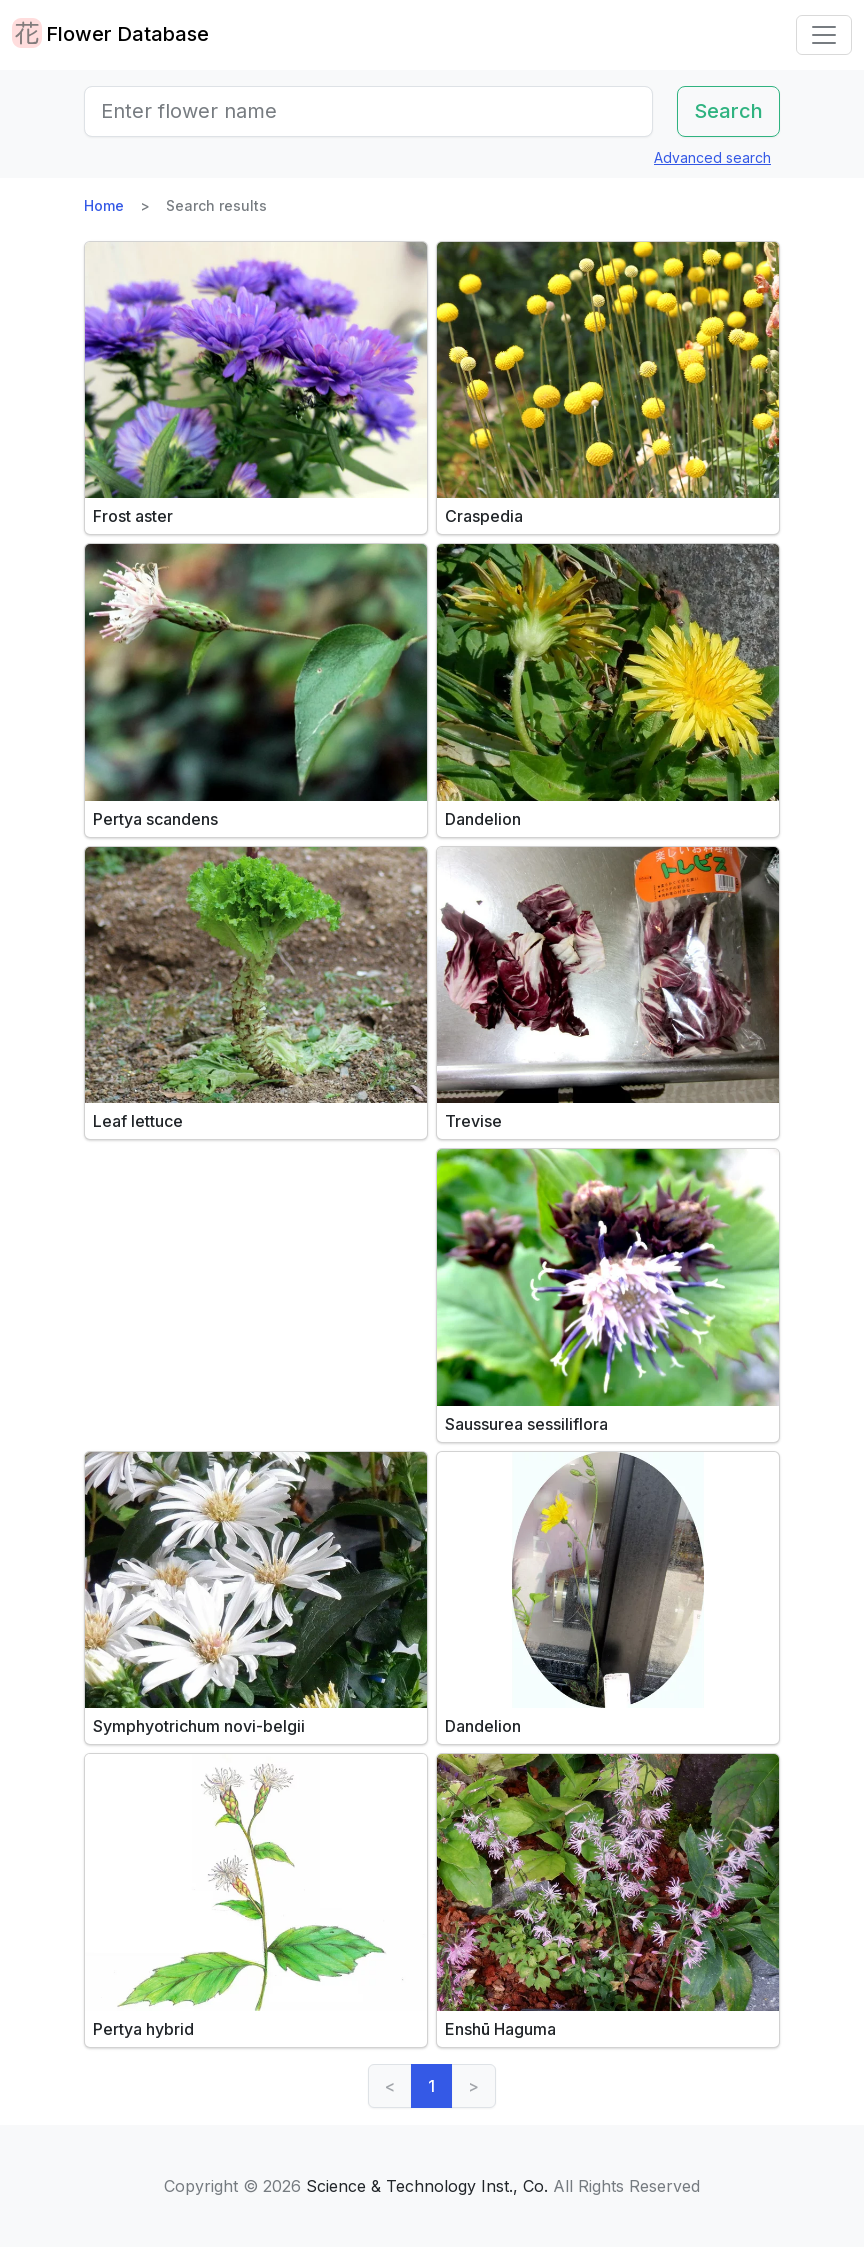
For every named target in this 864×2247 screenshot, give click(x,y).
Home (104, 205)
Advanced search (712, 157)
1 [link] (431, 2086)
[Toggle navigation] (824, 35)
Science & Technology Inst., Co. (427, 2186)
